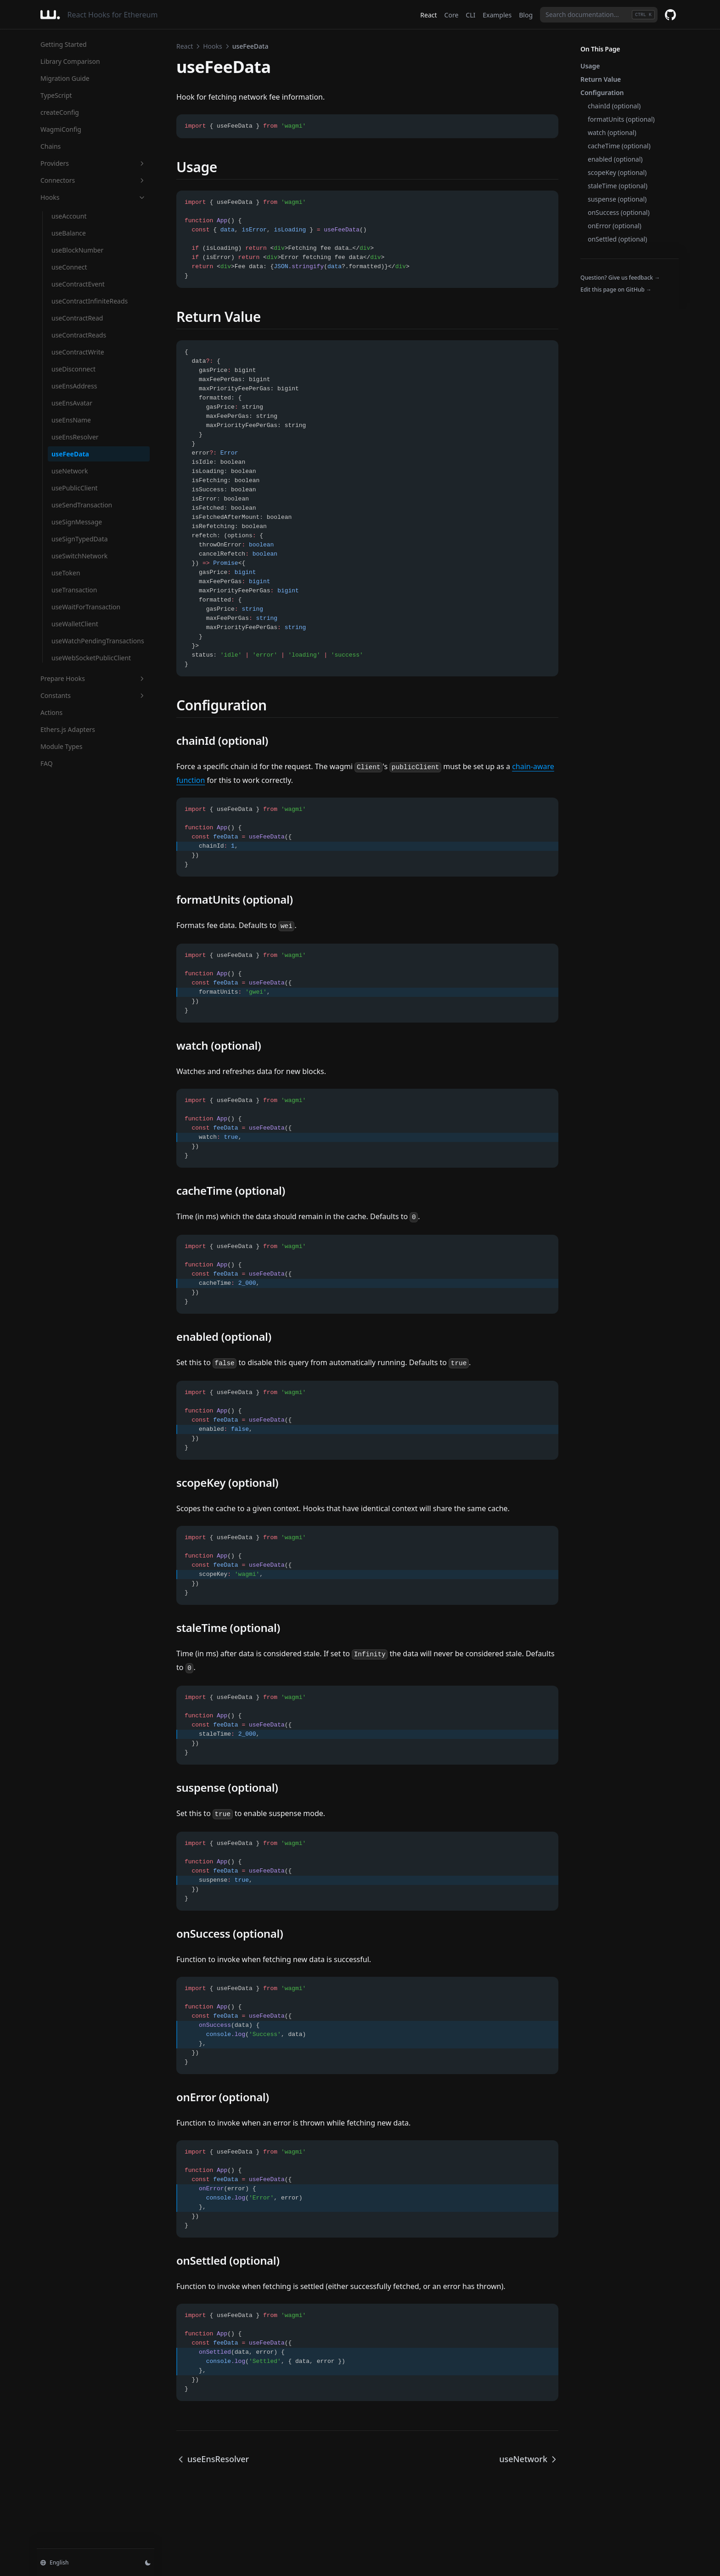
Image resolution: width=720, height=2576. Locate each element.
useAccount (68, 216)
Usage (590, 66)
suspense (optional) (617, 199)
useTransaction (74, 589)
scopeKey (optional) (617, 172)
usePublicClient (74, 488)
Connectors (93, 180)
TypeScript (56, 95)
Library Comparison (70, 61)
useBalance (68, 233)
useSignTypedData (79, 538)
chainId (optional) (614, 105)
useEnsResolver (75, 437)
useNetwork (69, 471)
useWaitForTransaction (85, 606)
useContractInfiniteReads (89, 301)
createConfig (59, 112)
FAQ (46, 763)
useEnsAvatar (71, 403)
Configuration (602, 92)
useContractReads (78, 335)
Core (451, 15)
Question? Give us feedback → (620, 277)
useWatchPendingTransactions (97, 640)
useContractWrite (77, 352)
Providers (93, 163)
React (428, 15)
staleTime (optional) (617, 185)
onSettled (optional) (617, 239)
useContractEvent (78, 284)
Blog (526, 15)
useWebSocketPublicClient (91, 657)
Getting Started (63, 44)
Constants (93, 695)
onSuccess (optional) (619, 212)
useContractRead (77, 318)
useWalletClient (74, 623)
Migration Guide (65, 78)
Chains (50, 146)
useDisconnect (73, 369)
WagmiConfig (60, 129)
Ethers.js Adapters (67, 729)
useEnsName (71, 420)
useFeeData (70, 454)
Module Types (61, 746)
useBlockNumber (77, 250)
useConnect (69, 267)
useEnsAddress (74, 386)
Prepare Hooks (93, 678)
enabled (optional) (615, 159)
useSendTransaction (81, 505)
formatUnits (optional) (621, 119)
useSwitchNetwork (79, 555)
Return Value (600, 79)
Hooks (93, 197)
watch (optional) (612, 132)
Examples (497, 15)
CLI (470, 15)
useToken (65, 572)
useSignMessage (76, 521)
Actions (51, 712)
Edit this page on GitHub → (616, 289)
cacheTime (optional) (619, 145)
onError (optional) (614, 225)
